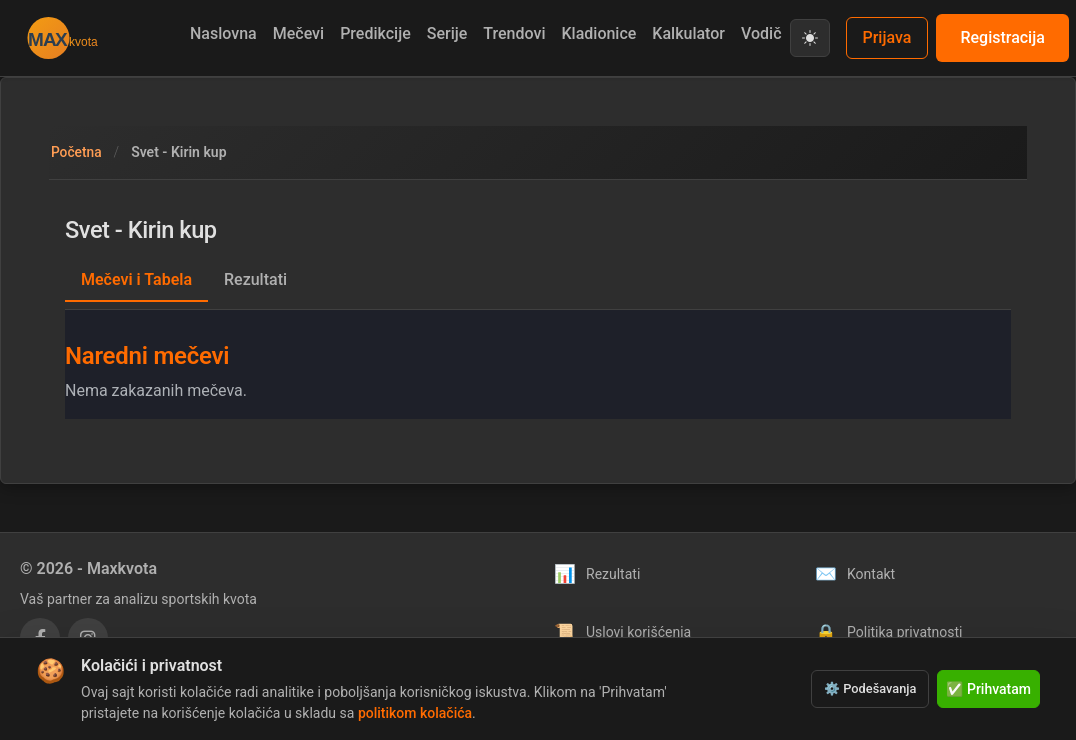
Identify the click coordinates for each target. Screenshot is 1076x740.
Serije (447, 33)
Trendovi (514, 33)
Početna (77, 152)
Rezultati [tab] (255, 279)
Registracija (1002, 37)
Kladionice (598, 33)
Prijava (887, 37)
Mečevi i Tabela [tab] (136, 279)
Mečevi (298, 33)
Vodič (761, 33)
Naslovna (223, 33)
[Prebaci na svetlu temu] (810, 38)
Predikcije (375, 33)
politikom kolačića (415, 713)
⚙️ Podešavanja (870, 688)
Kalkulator (688, 33)
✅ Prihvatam (988, 689)
